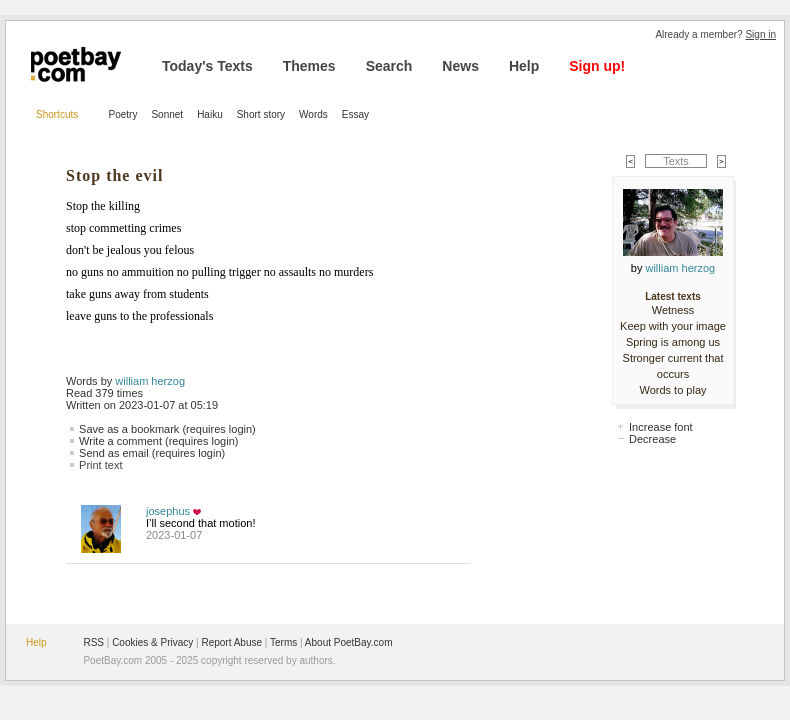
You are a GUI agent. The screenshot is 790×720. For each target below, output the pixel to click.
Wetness (673, 310)
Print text (100, 465)
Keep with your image (673, 326)
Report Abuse (231, 642)
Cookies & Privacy (152, 642)
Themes (309, 66)
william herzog (150, 381)
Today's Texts (207, 66)
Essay (355, 114)
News (460, 66)
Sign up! (597, 66)
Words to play (672, 390)
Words (313, 114)
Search (389, 66)
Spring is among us (673, 342)
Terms (283, 642)
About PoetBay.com (349, 642)
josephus (168, 511)
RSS (93, 642)
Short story (261, 114)
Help (524, 66)
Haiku (210, 114)
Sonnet (167, 114)
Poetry (123, 114)
